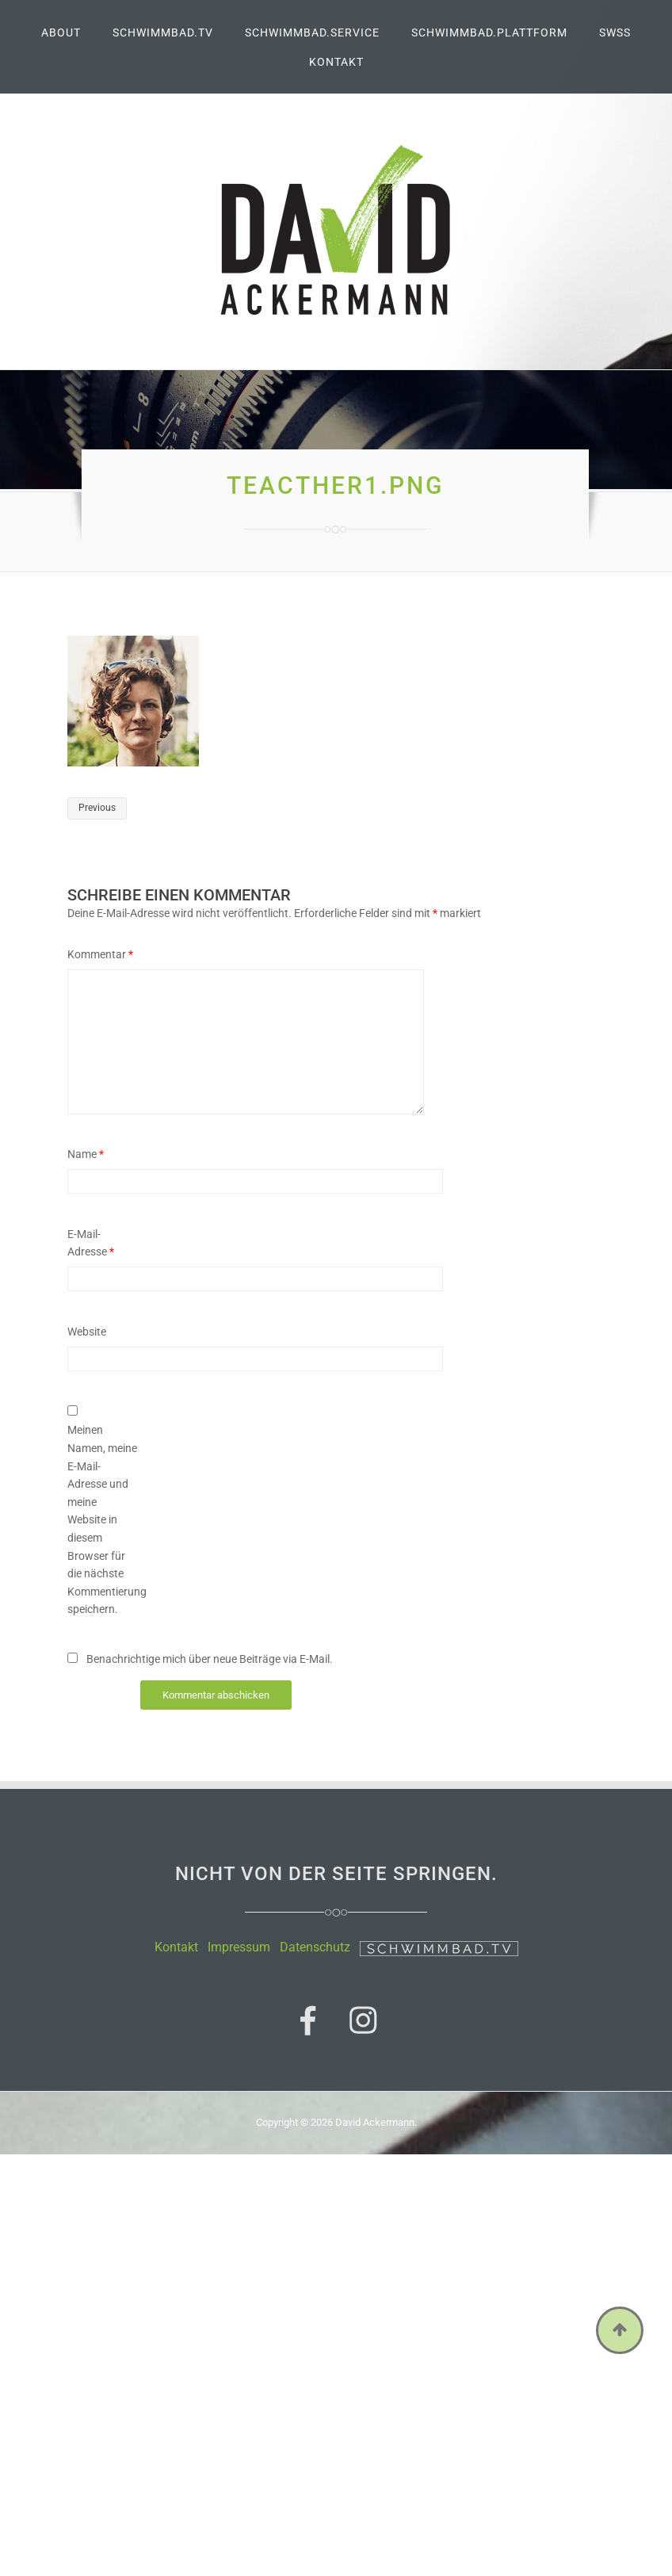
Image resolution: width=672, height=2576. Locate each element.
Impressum (239, 1947)
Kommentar (100, 954)
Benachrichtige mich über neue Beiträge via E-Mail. (209, 1659)
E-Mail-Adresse (90, 1243)
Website (86, 1331)
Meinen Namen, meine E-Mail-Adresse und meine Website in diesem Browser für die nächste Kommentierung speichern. (102, 1519)
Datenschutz (315, 1947)
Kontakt (176, 1947)
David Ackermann (374, 2122)
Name (85, 1154)
